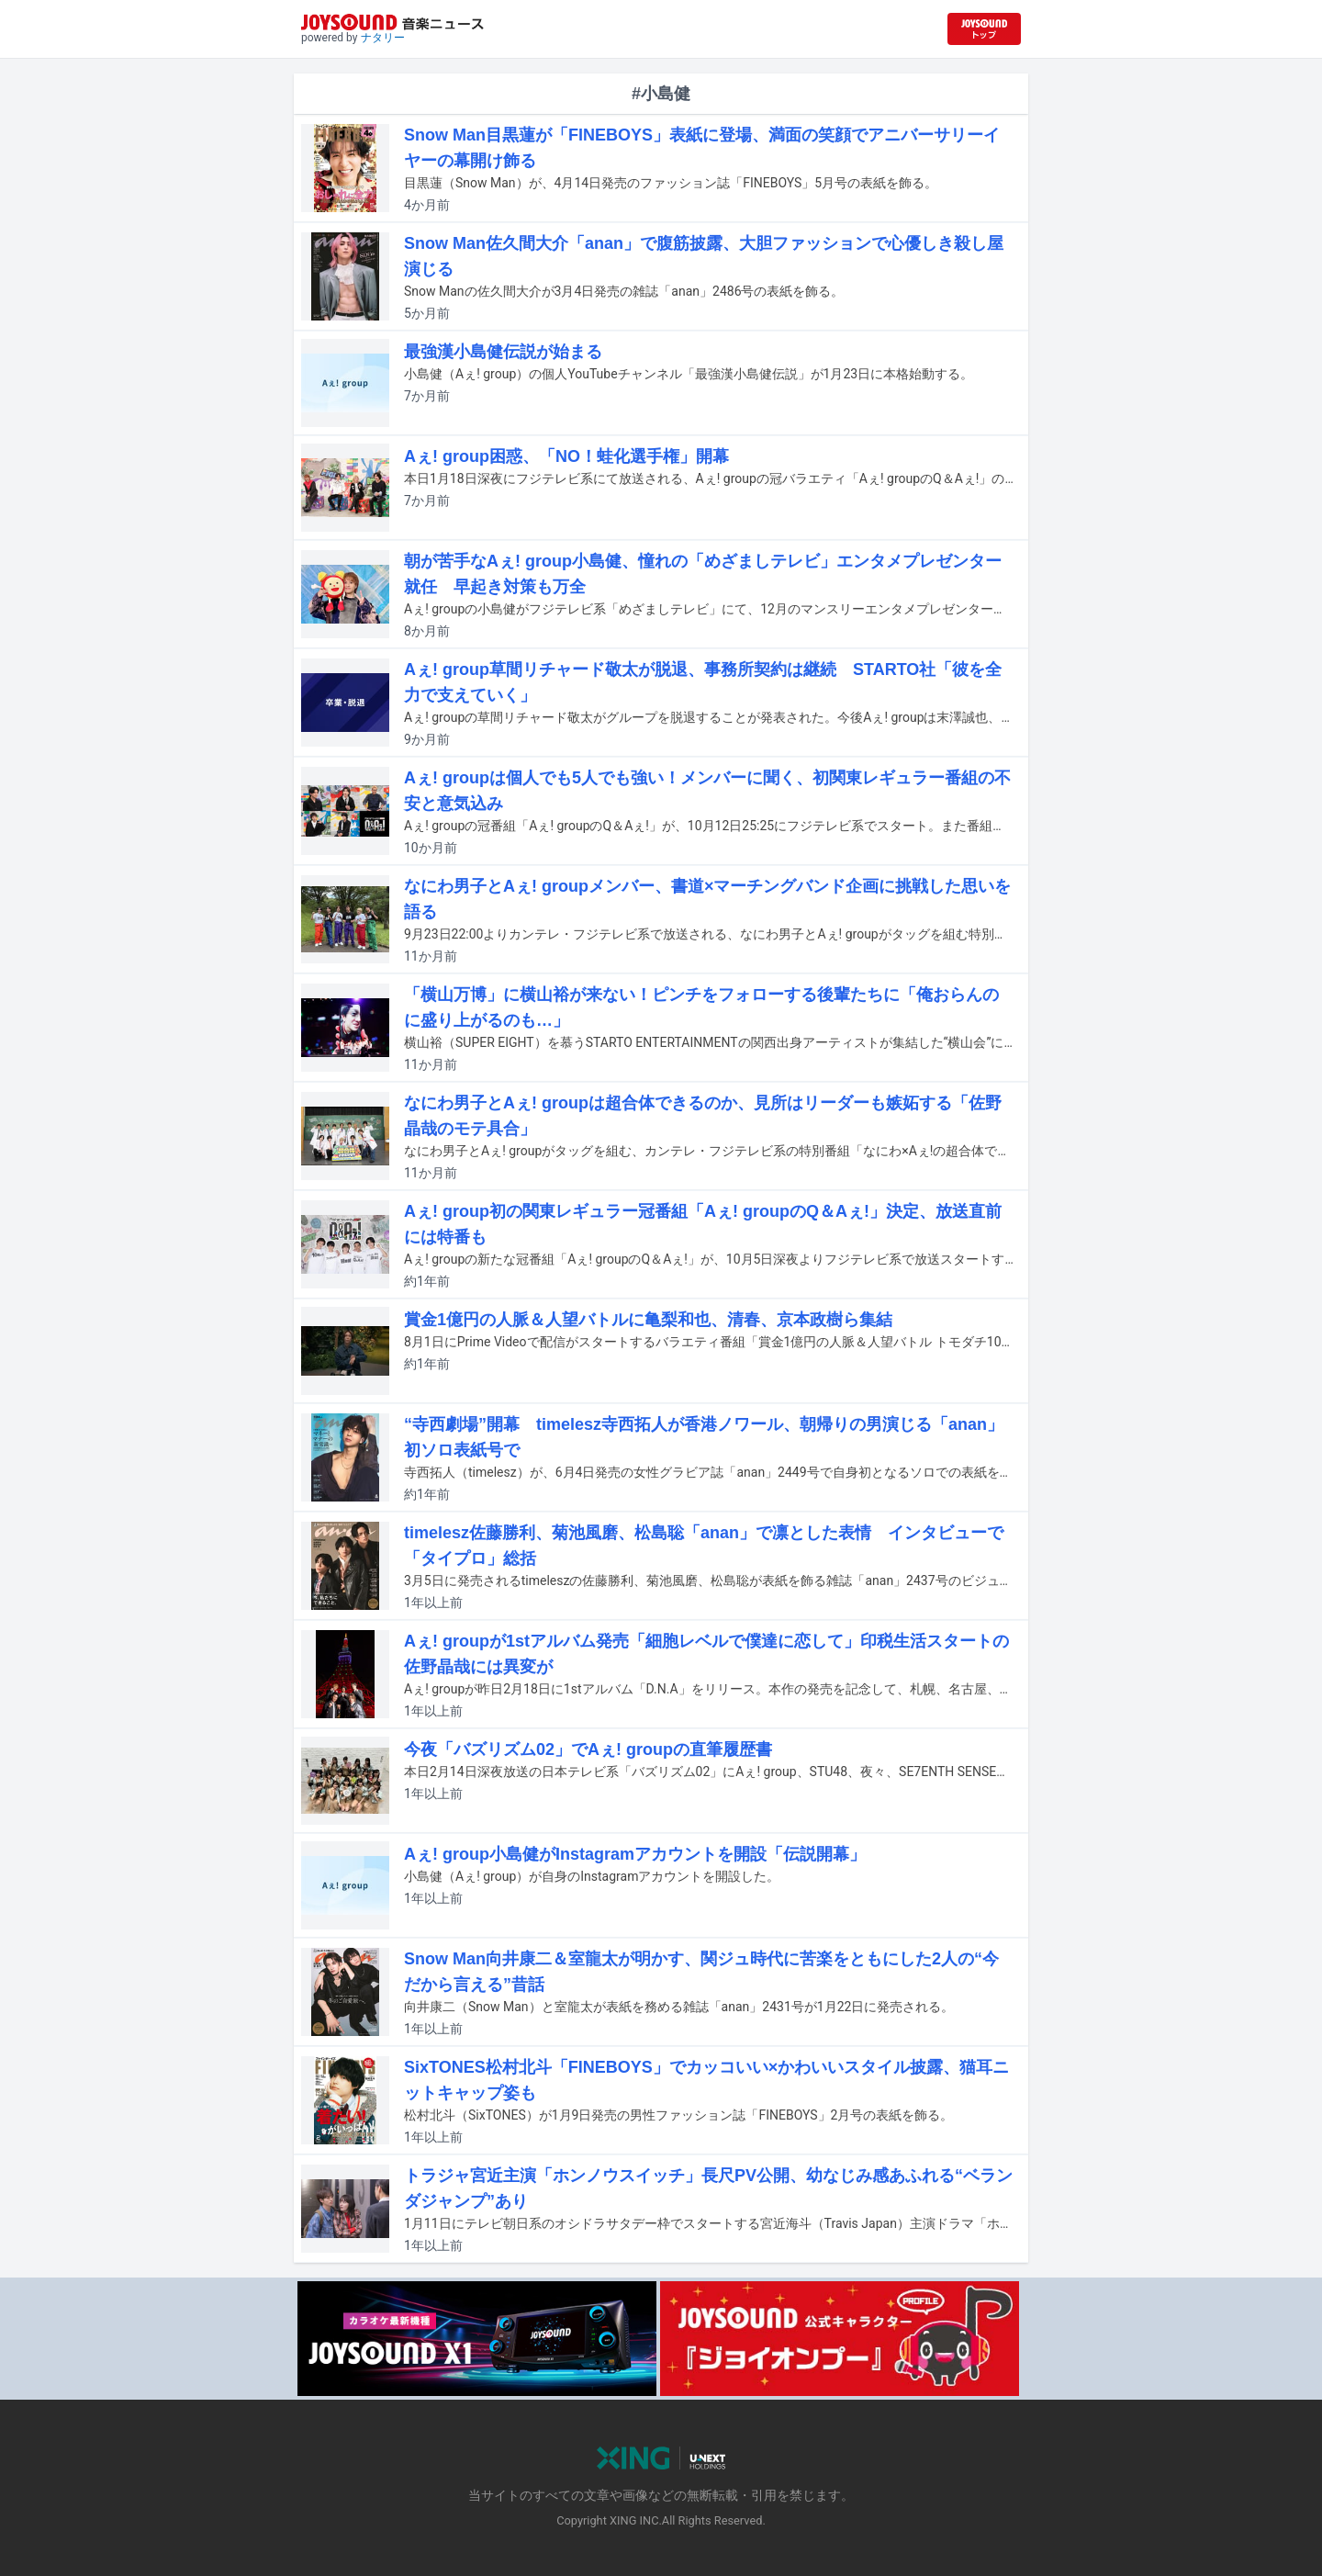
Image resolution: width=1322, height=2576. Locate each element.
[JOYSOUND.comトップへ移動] (984, 29)
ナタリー (383, 37)
